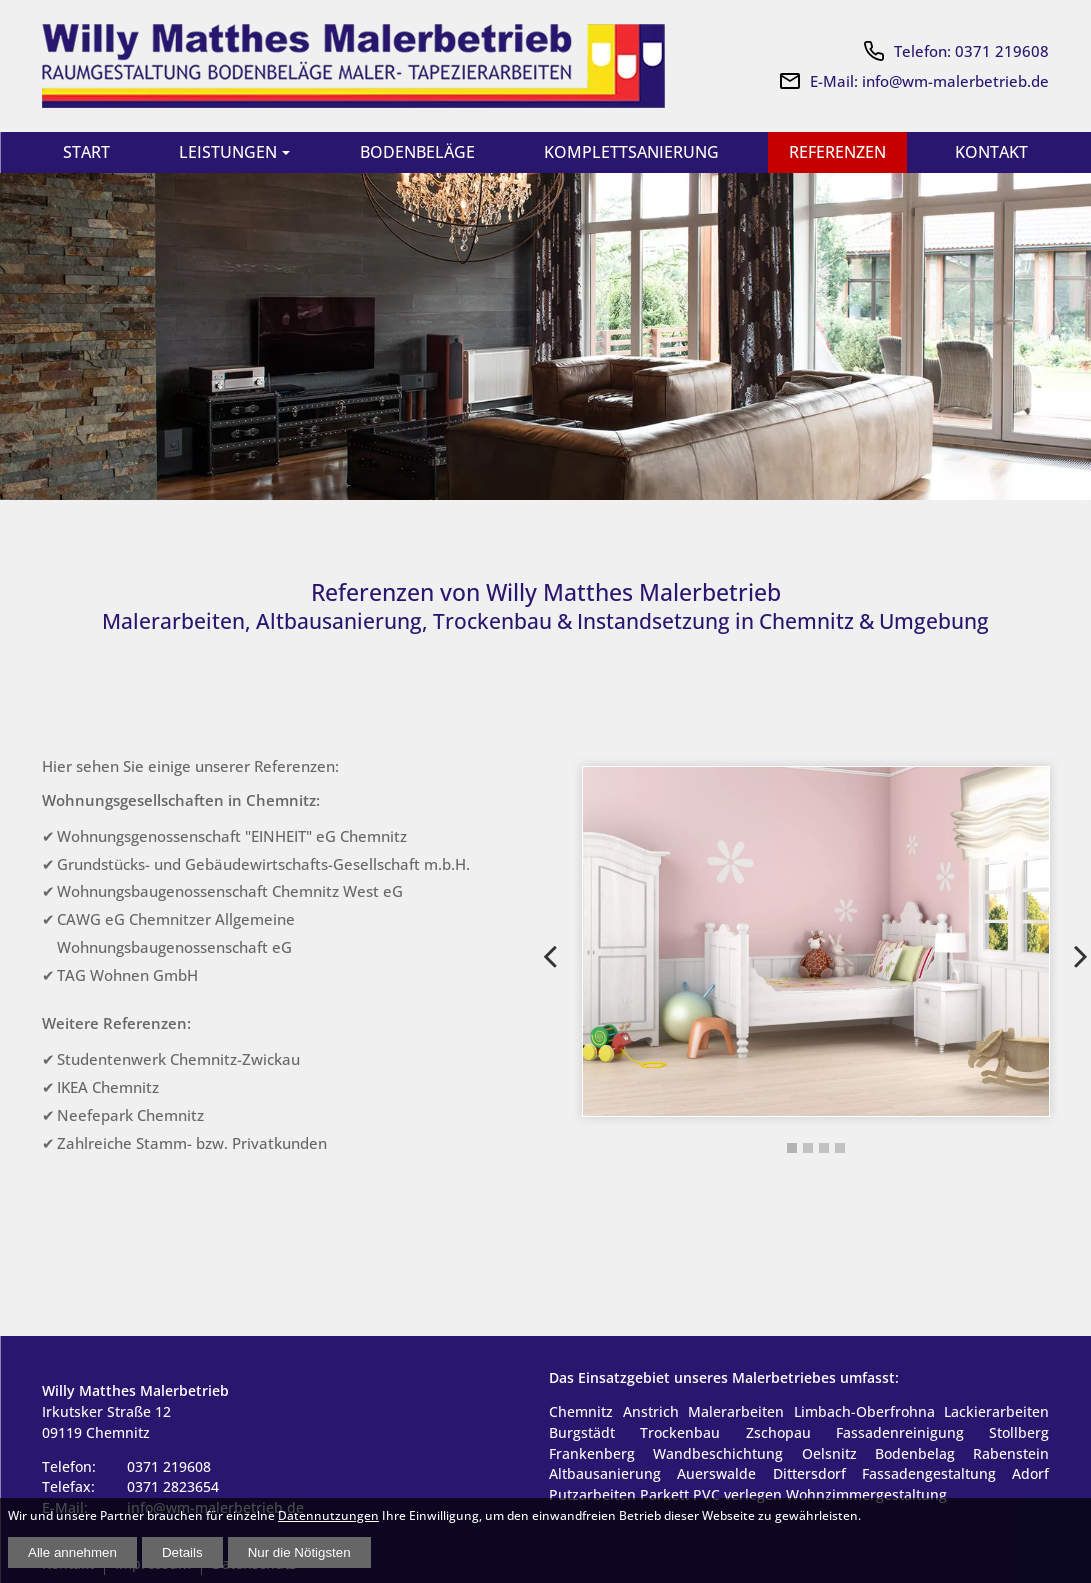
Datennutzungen (328, 1515)
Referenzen (835, 152)
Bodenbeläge (414, 152)
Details (182, 1552)
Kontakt (989, 152)
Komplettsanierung (628, 152)
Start (87, 152)
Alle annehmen (72, 1552)
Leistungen (226, 152)
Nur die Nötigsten (299, 1552)
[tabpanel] (816, 943)
